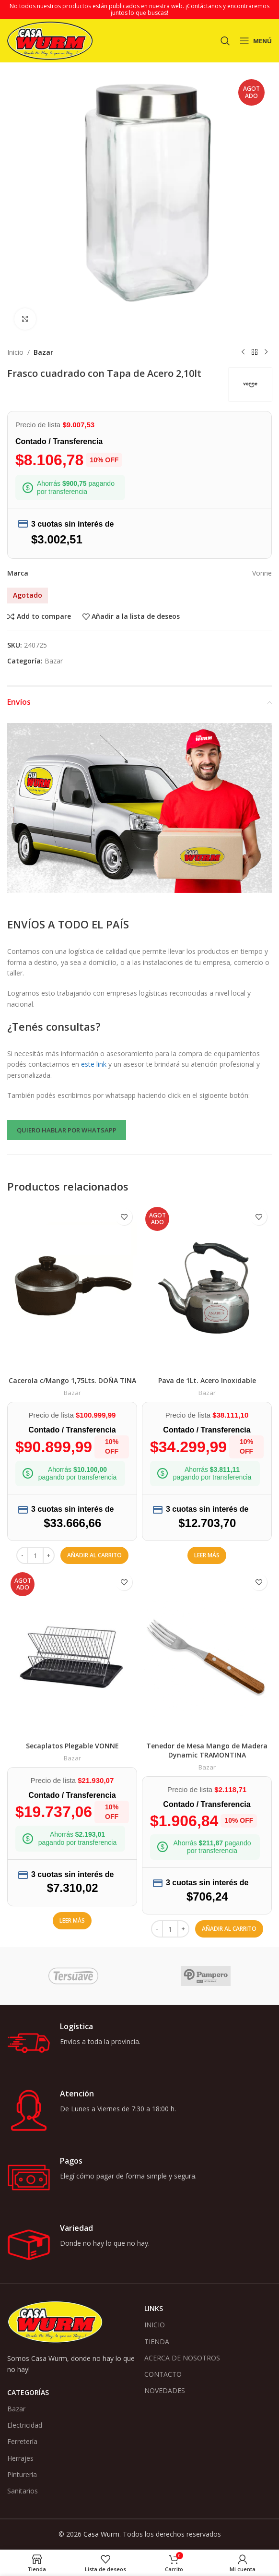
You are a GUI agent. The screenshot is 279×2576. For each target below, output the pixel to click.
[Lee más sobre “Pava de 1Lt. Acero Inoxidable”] (206, 1555)
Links (153, 2308)
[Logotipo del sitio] (50, 40)
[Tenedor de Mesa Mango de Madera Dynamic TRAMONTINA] (207, 1652)
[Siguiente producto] (266, 352)
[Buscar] (225, 40)
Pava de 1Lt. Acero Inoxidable (207, 1380)
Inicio (15, 352)
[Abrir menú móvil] (256, 40)
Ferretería (22, 2441)
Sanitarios (22, 2490)
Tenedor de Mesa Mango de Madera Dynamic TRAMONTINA (206, 1750)
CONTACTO (163, 2374)
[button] (94, 1555)
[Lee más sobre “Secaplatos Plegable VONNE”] (72, 1920)
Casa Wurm (101, 2534)
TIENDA (156, 2341)
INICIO (154, 2324)
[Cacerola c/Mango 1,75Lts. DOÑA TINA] (72, 1287)
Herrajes (20, 2458)
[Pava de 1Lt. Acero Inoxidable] (207, 1287)
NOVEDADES (164, 2390)
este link (93, 1064)
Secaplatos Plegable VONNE (72, 1745)
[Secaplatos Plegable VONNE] (72, 1652)
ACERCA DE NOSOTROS (182, 2357)
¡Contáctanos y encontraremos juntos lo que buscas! (190, 9)
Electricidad (24, 2425)
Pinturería (22, 2474)
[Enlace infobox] (139, 2043)
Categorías (28, 2392)
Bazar (43, 352)
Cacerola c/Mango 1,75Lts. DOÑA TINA (72, 1380)
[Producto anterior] (243, 352)
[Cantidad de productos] (35, 1555)
